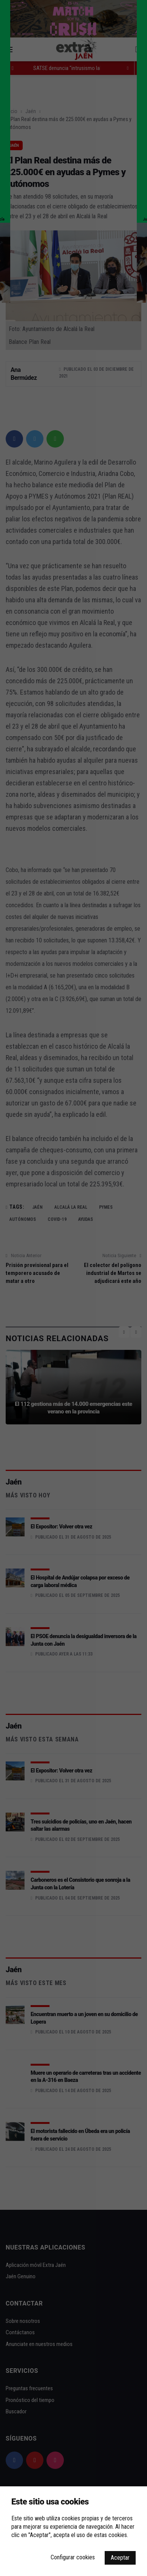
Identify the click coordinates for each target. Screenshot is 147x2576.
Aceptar (120, 2557)
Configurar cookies (73, 2557)
